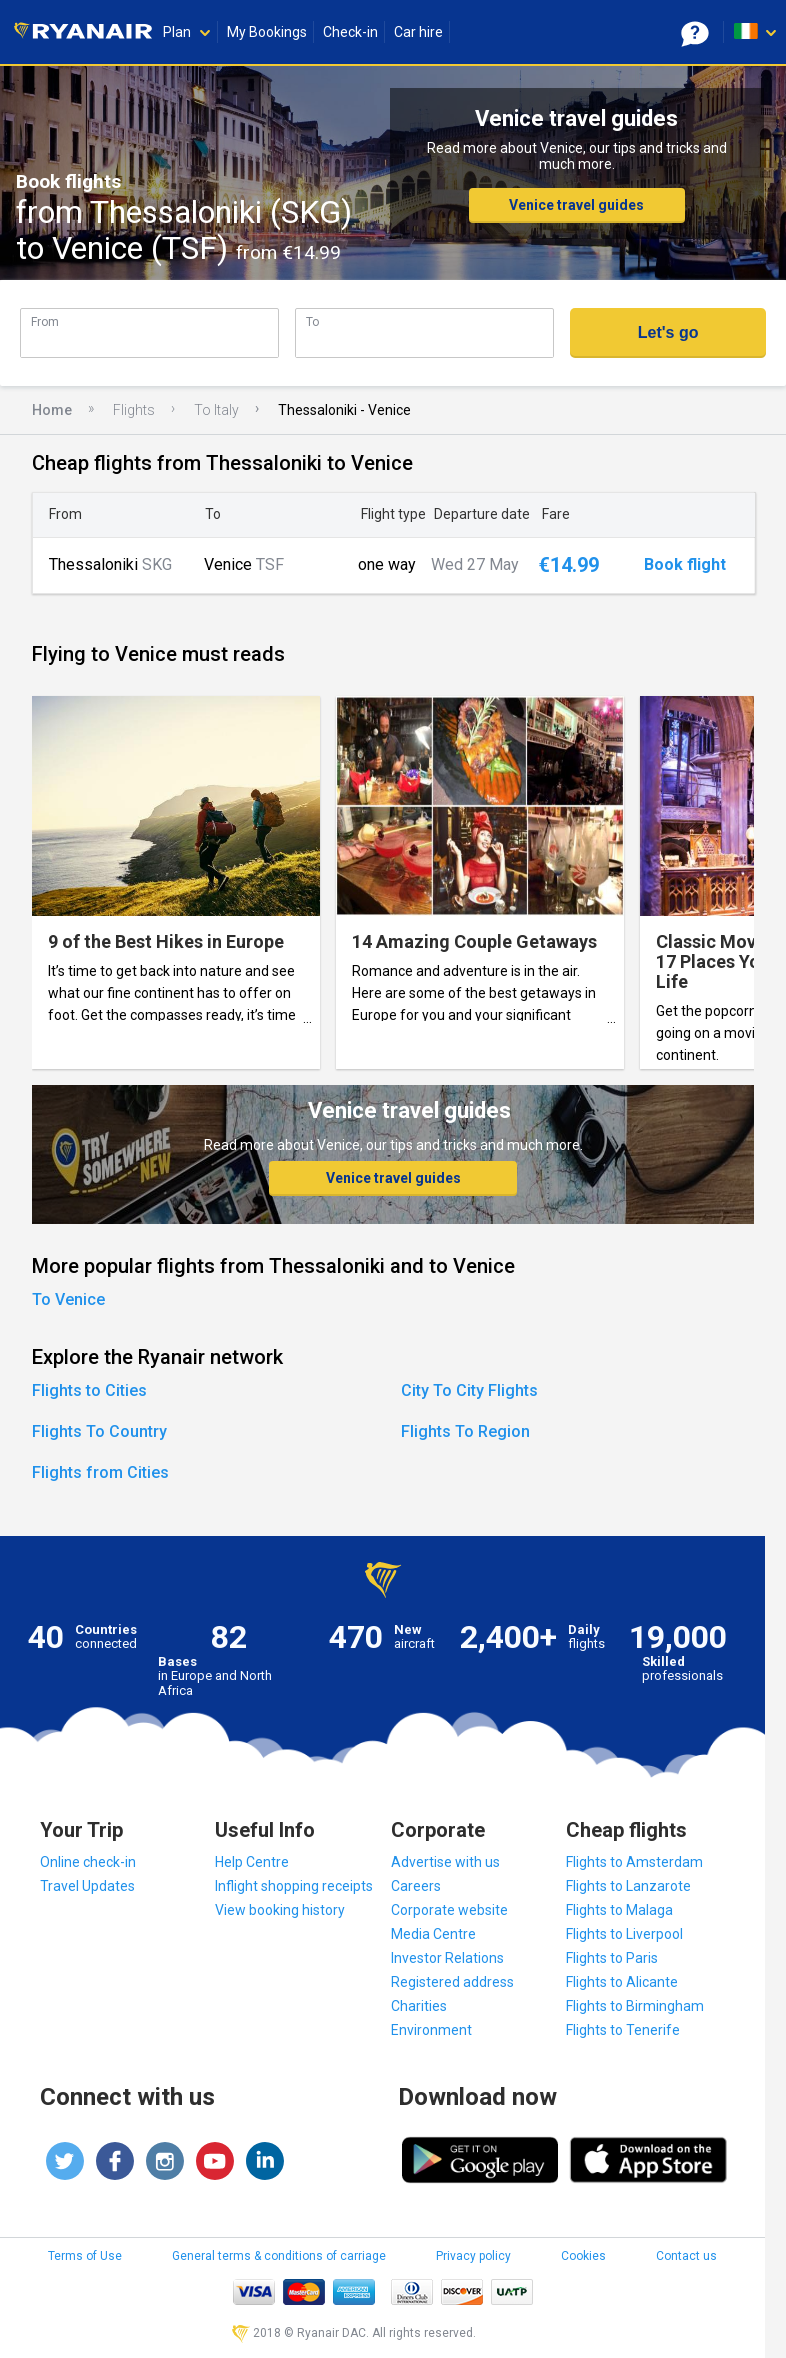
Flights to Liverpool (624, 1934)
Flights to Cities (89, 1390)
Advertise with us (445, 1862)
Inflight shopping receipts (294, 1886)
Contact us (686, 2256)
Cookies (583, 2256)
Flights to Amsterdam (634, 1862)
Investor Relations (447, 1958)
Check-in (350, 32)
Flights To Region (465, 1431)
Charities (419, 2006)
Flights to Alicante (622, 1982)
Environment (431, 2030)
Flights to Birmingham (635, 2006)
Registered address (452, 1982)
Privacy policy (473, 2256)
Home (52, 410)
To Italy (216, 410)
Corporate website (449, 1910)
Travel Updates (87, 1886)
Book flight (685, 565)
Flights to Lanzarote (628, 1886)
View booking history (280, 1910)
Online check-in (88, 1862)
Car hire (418, 32)
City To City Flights (469, 1390)
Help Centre (252, 1862)
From (45, 321)
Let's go (668, 332)
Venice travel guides (576, 205)
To (312, 321)
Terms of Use (85, 2256)
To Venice (68, 1299)
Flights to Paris (612, 1958)
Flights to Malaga (619, 1910)
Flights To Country (99, 1431)
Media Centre (433, 1934)
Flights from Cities (100, 1472)
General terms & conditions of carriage (279, 2256)
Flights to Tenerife (623, 2030)
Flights (134, 410)
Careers (416, 1886)
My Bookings (267, 32)
